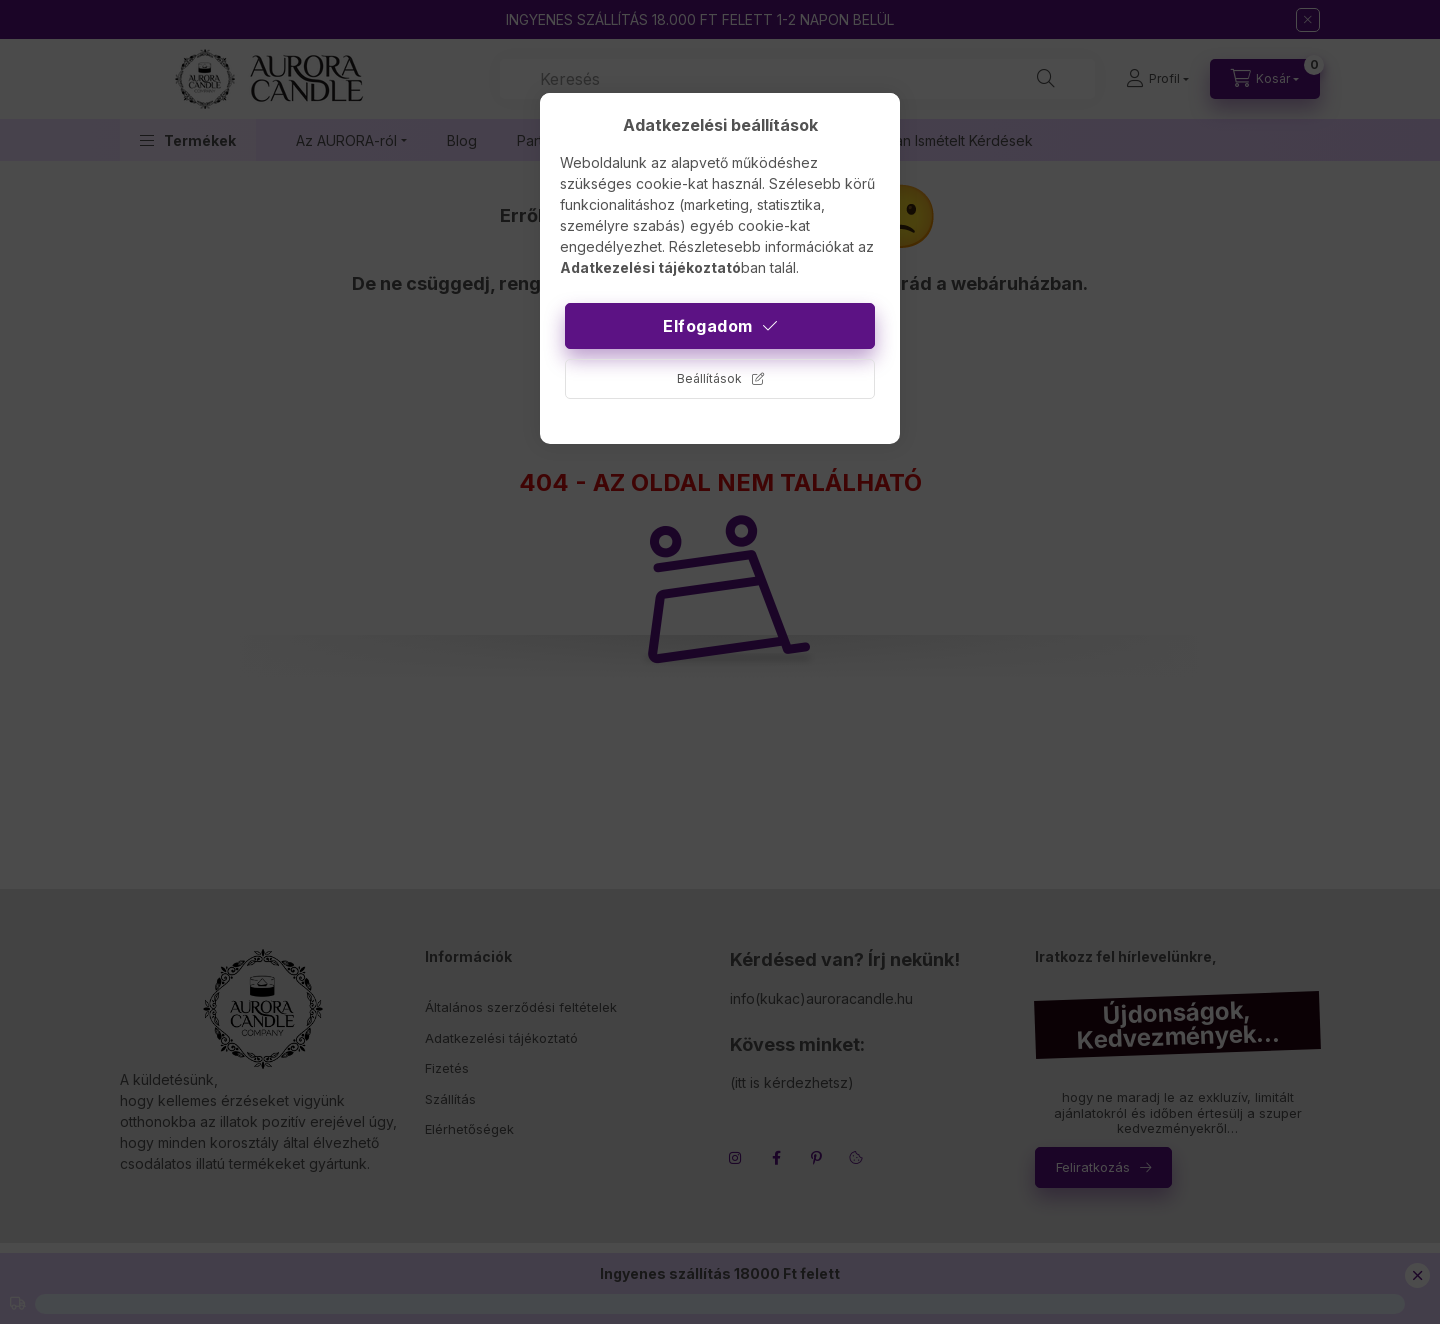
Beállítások (709, 378)
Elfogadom (708, 326)
